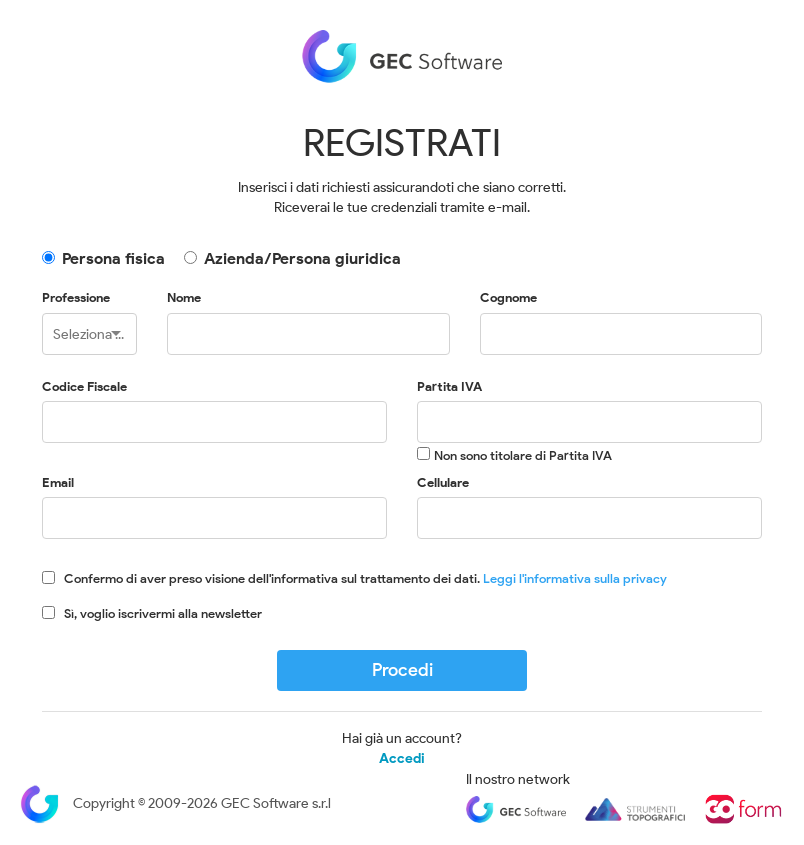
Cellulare (443, 482)
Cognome (508, 297)
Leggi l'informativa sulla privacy (575, 578)
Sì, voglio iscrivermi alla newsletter (163, 613)
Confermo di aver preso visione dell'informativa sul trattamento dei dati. (365, 578)
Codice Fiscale (84, 386)
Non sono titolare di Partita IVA (523, 455)
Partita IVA (449, 386)
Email (58, 482)
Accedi (402, 759)
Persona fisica (113, 258)
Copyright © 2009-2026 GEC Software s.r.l (175, 803)
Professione (76, 297)
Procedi (402, 670)
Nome (184, 297)
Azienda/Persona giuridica (302, 258)
